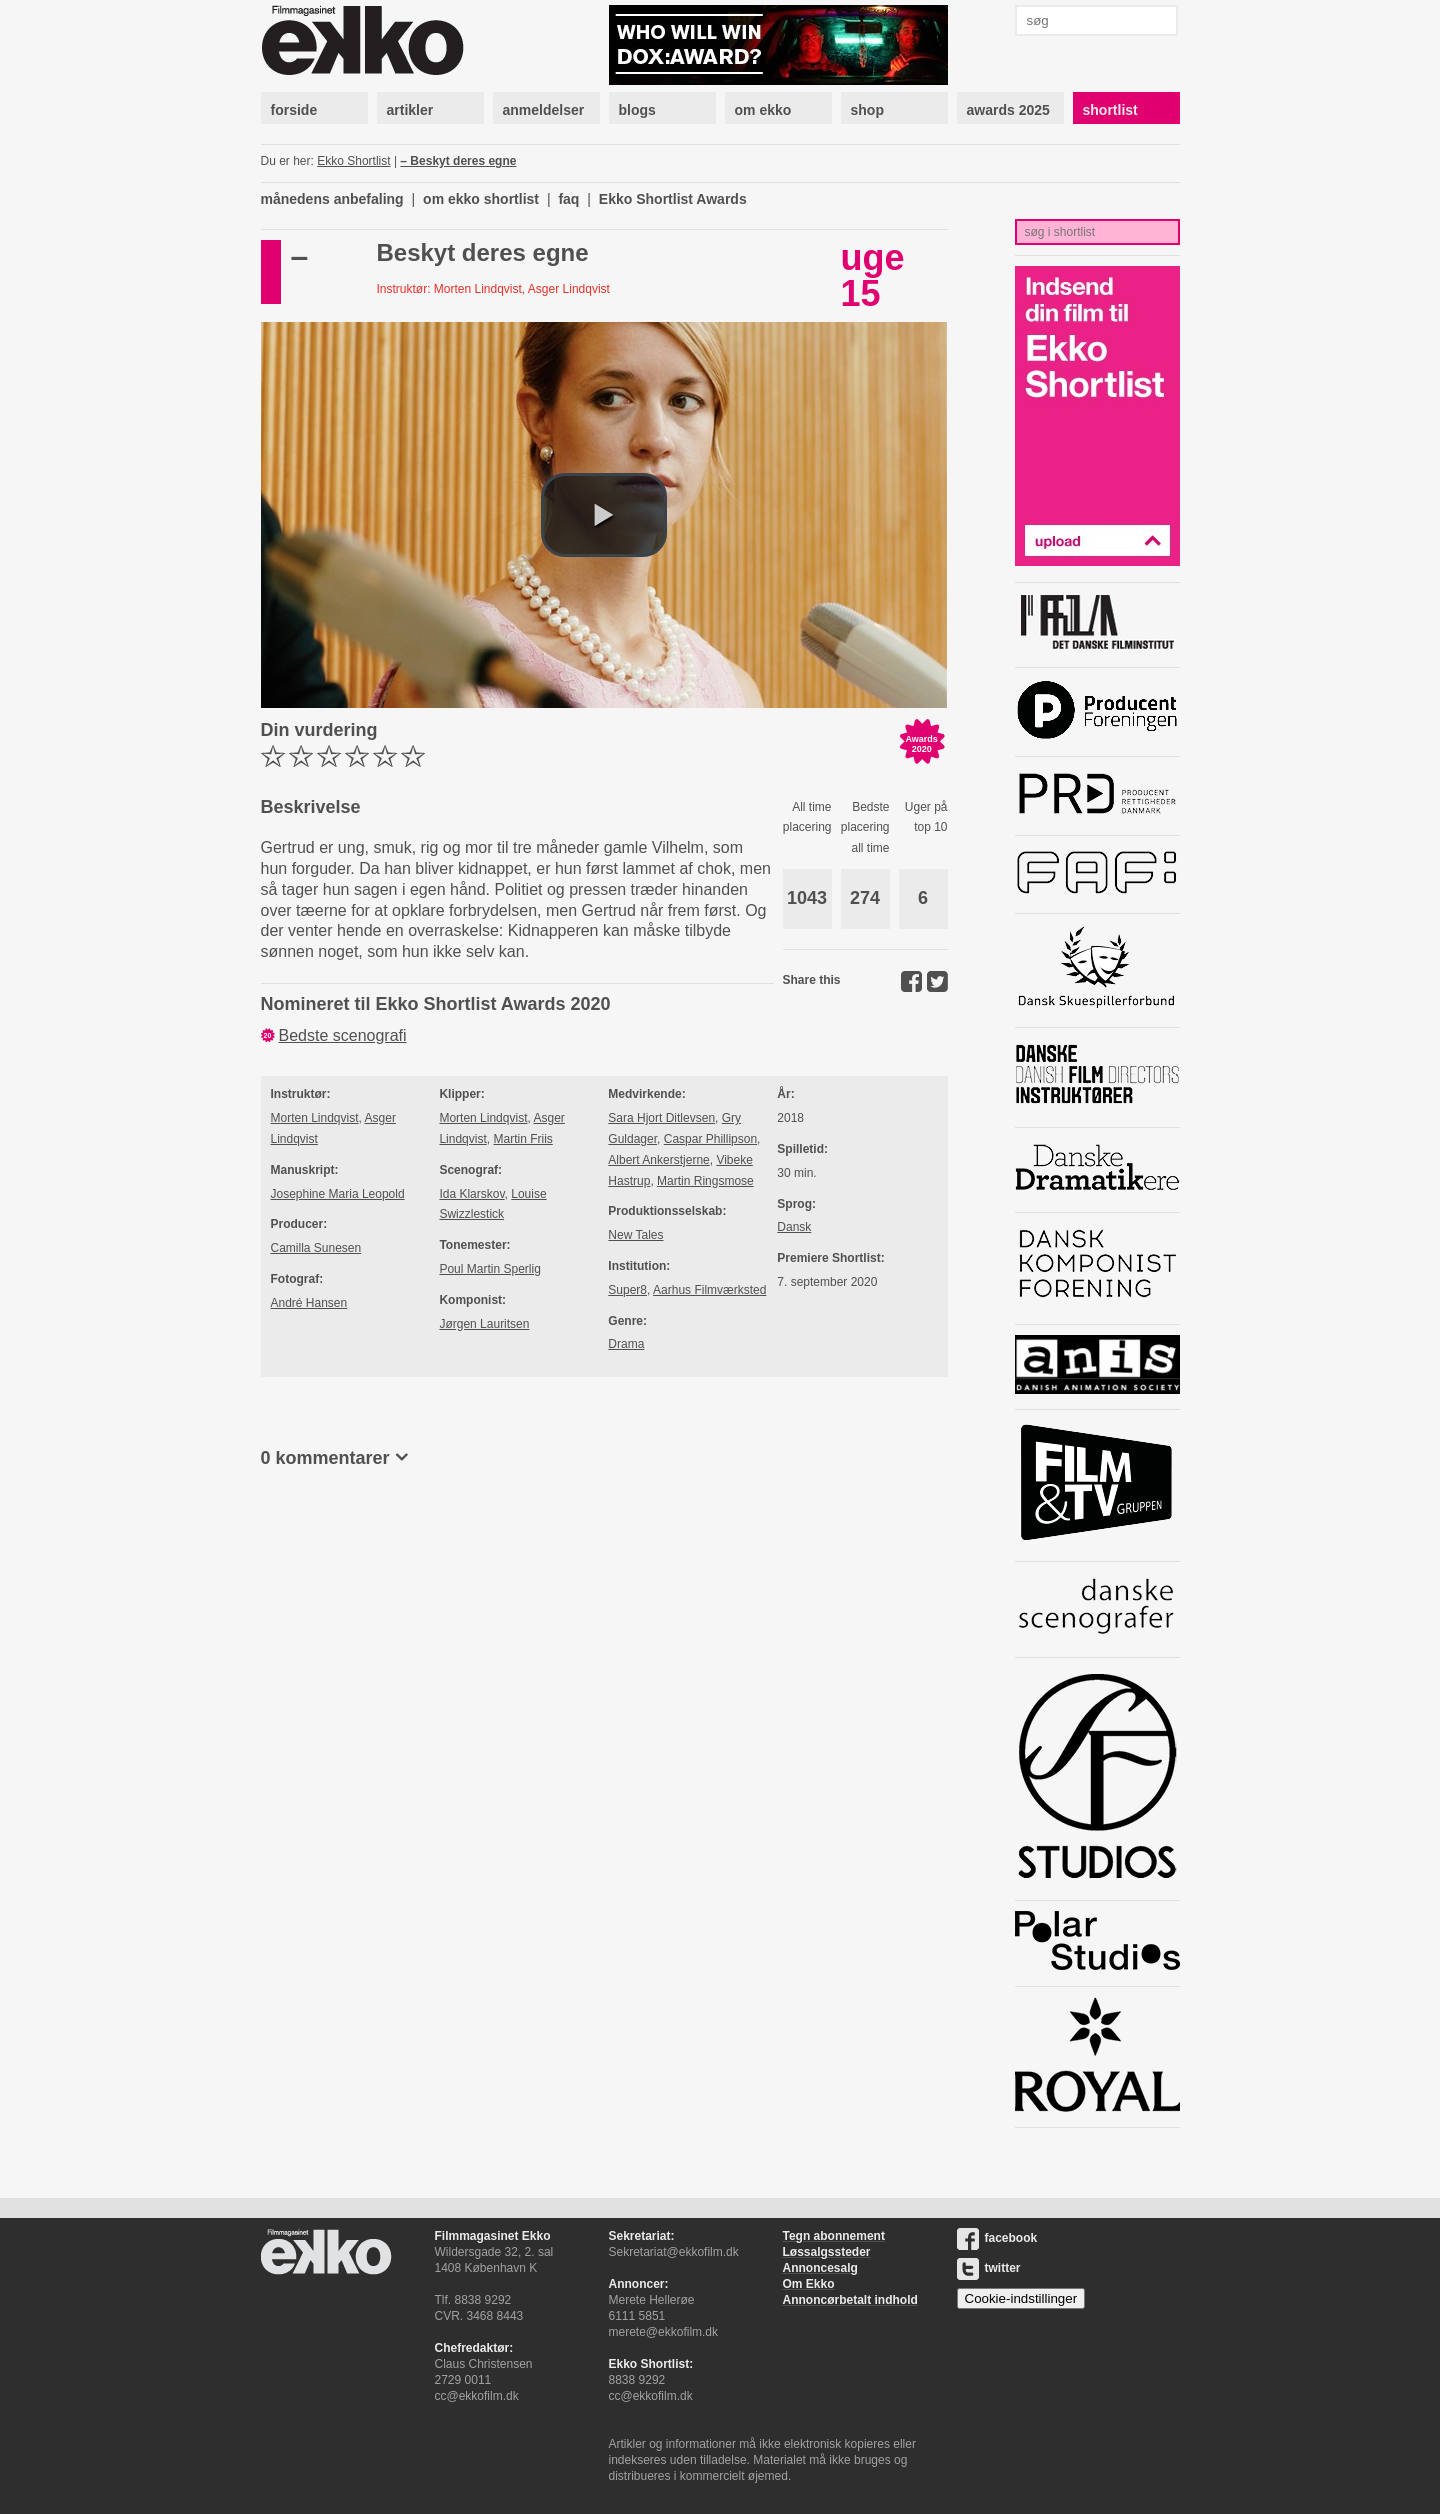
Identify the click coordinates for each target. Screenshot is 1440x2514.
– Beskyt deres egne (458, 161)
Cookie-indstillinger (1021, 2298)
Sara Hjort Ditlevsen (661, 1118)
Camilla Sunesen (316, 1248)
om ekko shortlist (481, 199)
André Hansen (309, 1303)
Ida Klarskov (471, 1194)
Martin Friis (522, 1139)
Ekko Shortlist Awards (673, 199)
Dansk (794, 1227)
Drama (626, 1344)
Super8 (627, 1290)
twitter (989, 2268)
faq (568, 199)
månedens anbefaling (332, 199)
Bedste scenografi (343, 1035)
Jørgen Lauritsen (484, 1324)
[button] (604, 515)
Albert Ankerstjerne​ (658, 1160)
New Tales (635, 1235)
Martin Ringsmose (705, 1181)
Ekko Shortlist (353, 161)
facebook (997, 2238)
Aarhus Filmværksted (709, 1290)
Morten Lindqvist (315, 1118)
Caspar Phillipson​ (710, 1139)
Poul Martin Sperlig (489, 1269)
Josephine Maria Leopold (338, 1194)
